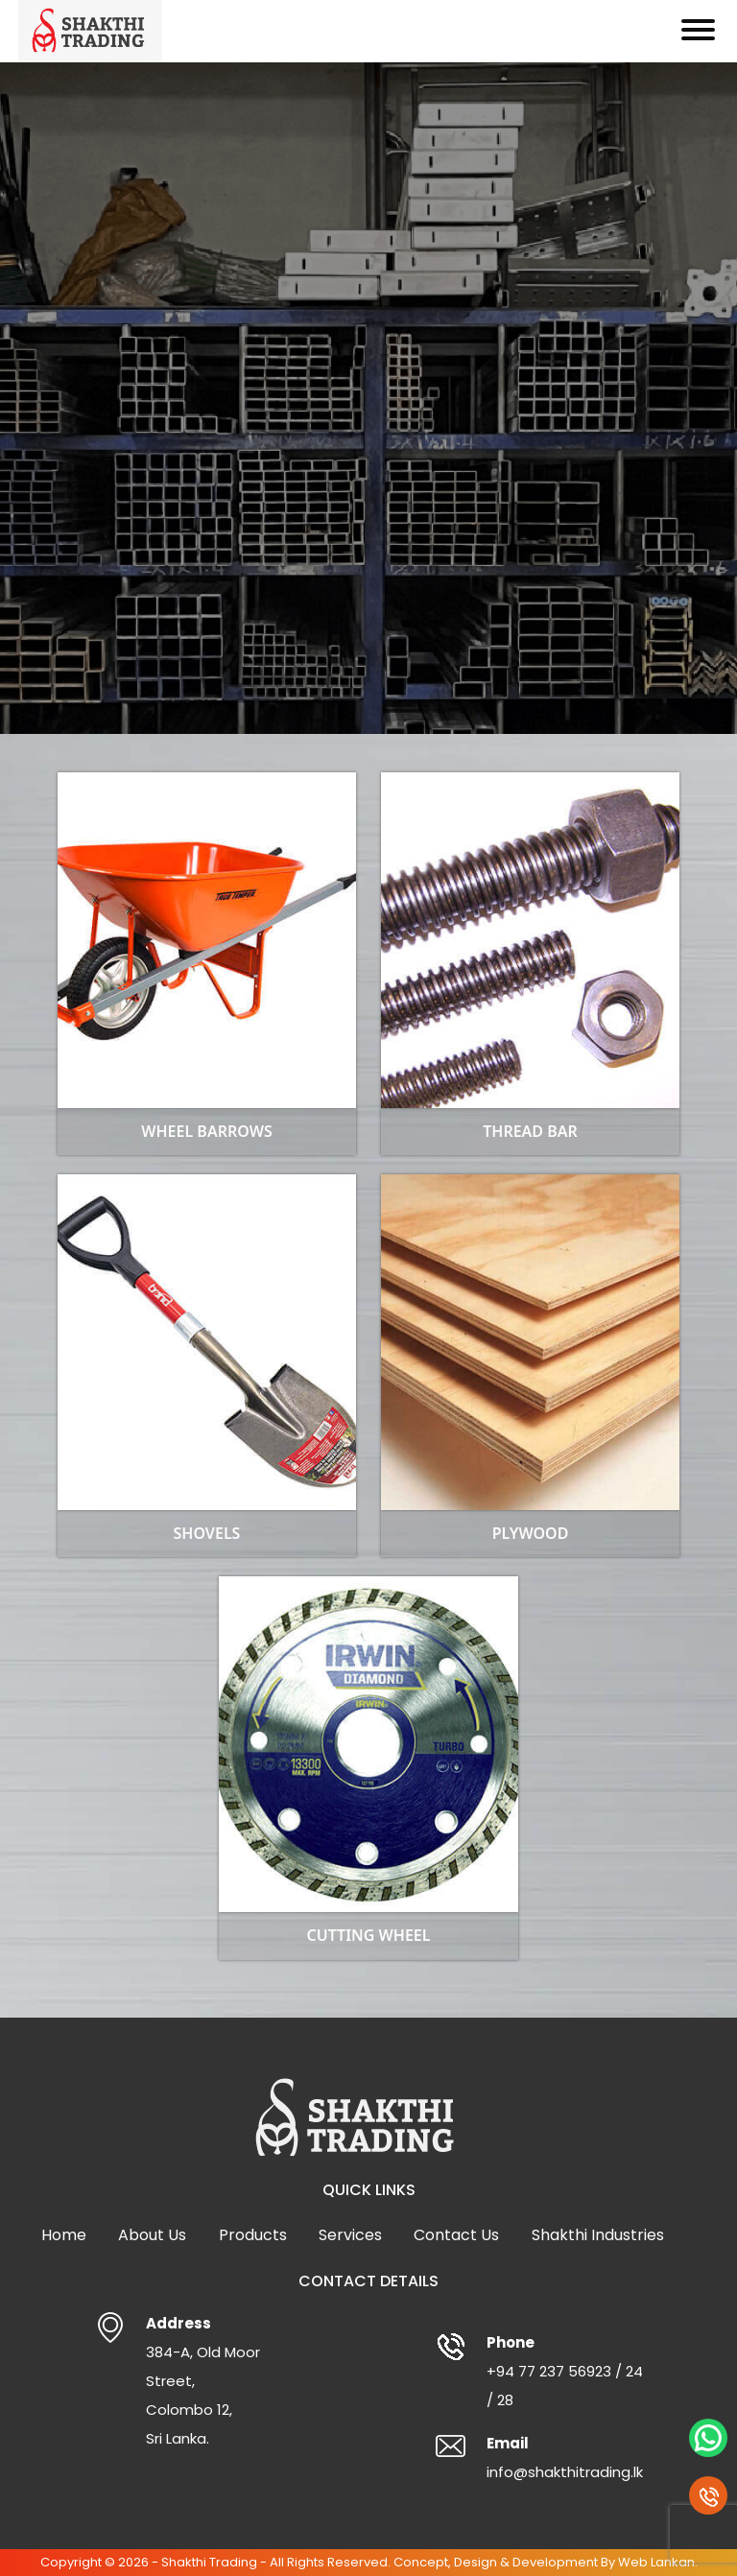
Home (63, 2235)
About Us (152, 2235)
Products (253, 2235)
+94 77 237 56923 (549, 2371)
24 (634, 2371)
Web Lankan (656, 2562)
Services (350, 2235)
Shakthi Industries (598, 2235)
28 (505, 2400)
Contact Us (456, 2235)
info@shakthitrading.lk (565, 2472)
